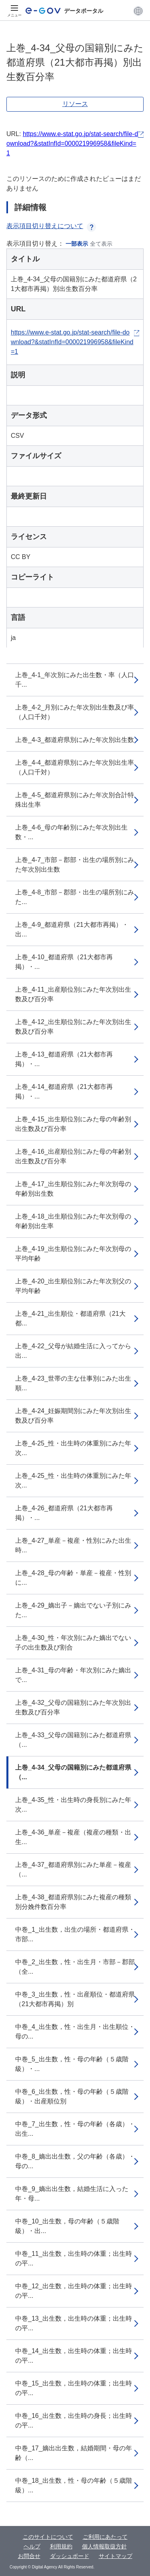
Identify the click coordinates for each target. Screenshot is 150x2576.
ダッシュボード (69, 2556)
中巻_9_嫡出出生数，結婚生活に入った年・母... (71, 2193)
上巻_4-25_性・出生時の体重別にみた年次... (73, 1448)
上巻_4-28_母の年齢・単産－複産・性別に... (73, 1578)
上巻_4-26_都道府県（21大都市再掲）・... (64, 1513)
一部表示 (77, 244)
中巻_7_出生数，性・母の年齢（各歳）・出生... (75, 2129)
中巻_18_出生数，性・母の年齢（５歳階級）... (73, 2485)
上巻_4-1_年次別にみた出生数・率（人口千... (74, 680)
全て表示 (101, 244)
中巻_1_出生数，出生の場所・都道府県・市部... (75, 1934)
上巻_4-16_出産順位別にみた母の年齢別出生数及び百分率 (73, 1156)
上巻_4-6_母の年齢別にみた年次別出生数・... (71, 832)
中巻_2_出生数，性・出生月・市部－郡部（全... (75, 1967)
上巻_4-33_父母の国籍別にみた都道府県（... (73, 1740)
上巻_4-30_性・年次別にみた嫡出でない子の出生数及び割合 (73, 1642)
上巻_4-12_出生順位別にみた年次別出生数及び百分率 (73, 1026)
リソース (75, 103)
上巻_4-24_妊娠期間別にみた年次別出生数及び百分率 (73, 1415)
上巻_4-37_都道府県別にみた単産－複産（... (73, 1869)
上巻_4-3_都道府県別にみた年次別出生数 (74, 739)
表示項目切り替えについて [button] (51, 226)
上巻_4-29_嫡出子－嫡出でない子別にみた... (73, 1610)
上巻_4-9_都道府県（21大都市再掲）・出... (71, 929)
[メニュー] (14, 11)
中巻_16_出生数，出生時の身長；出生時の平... (73, 2420)
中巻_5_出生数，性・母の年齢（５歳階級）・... (71, 2064)
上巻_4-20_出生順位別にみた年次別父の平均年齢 (73, 1286)
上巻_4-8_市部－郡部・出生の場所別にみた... (74, 897)
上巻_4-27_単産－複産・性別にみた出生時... (73, 1545)
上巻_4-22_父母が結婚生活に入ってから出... (73, 1351)
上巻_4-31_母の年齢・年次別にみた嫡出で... (73, 1675)
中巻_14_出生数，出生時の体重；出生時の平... (73, 2355)
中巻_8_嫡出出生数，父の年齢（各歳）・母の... (75, 2161)
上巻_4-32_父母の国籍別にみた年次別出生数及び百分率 (73, 1707)
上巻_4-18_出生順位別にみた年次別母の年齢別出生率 (73, 1221)
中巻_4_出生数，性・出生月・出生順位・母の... (75, 2031)
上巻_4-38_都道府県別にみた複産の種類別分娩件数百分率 (73, 1902)
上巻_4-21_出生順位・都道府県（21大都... (70, 1318)
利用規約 (61, 2546)
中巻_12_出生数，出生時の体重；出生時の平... (73, 2291)
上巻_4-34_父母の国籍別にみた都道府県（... (73, 1772)
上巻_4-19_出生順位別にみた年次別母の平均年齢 (73, 1253)
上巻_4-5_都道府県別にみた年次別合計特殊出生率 (74, 800)
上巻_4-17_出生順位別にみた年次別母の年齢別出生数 (73, 1189)
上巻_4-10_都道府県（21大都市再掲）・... (64, 962)
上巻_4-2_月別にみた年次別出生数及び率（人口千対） (74, 712)
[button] (138, 11)
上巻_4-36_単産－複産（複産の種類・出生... (73, 1837)
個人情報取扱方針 (104, 2546)
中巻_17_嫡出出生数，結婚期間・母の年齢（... (73, 2453)
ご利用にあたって (105, 2537)
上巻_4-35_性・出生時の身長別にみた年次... (73, 1804)
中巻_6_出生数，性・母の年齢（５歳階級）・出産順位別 (71, 2096)
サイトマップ (115, 2556)
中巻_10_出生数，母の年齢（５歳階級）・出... (67, 2226)
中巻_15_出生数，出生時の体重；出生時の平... (73, 2388)
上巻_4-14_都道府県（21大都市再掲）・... (64, 1091)
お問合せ (29, 2556)
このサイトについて (48, 2537)
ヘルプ (32, 2546)
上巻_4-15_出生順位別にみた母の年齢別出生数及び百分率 (73, 1124)
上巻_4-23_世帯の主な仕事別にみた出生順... (73, 1383)
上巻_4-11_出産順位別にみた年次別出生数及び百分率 (73, 994)
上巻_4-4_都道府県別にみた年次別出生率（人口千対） (74, 767)
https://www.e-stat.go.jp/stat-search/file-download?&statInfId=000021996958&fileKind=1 (72, 143)
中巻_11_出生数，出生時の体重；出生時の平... (73, 2258)
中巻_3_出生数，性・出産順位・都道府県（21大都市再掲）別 (75, 1999)
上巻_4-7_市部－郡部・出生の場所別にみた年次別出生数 (74, 864)
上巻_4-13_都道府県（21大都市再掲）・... (64, 1059)
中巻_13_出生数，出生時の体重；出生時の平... (73, 2323)
